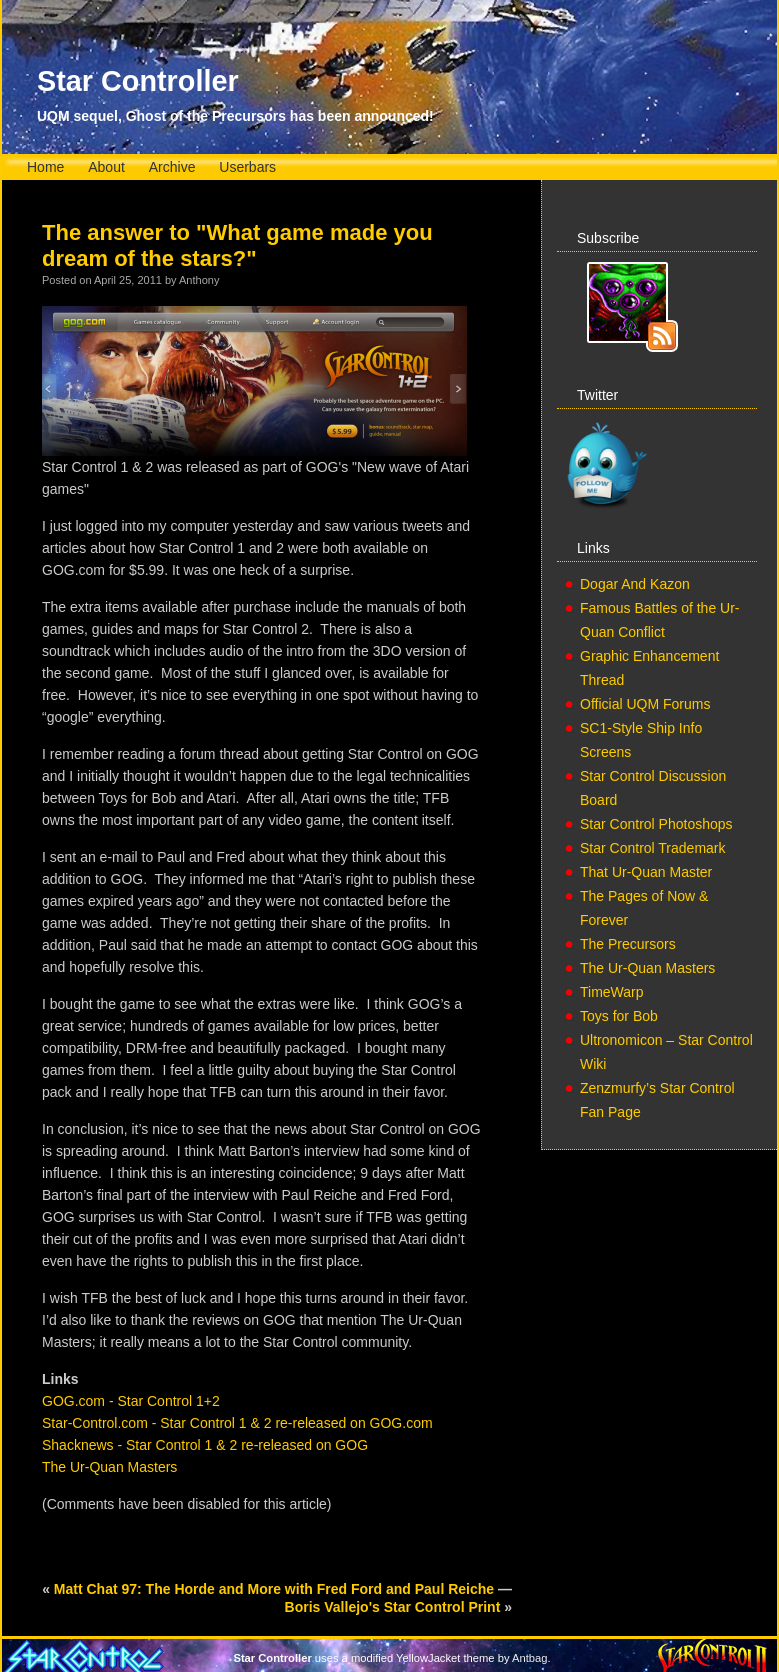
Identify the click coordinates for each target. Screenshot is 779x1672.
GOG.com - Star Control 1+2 (131, 1401)
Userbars (247, 167)
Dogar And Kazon (635, 584)
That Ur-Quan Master (646, 872)
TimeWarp (612, 992)
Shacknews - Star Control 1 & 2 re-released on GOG (205, 1445)
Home (45, 167)
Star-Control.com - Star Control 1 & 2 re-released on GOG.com (237, 1423)
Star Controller (138, 81)
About (106, 167)
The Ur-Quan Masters (109, 1467)
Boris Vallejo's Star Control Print (393, 1607)
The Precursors (628, 944)
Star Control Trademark (653, 848)
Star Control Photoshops (656, 824)
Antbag (529, 1658)
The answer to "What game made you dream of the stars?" (237, 245)
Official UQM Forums (645, 704)
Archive (172, 167)
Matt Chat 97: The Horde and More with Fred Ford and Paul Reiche (274, 1589)
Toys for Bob (619, 1016)
